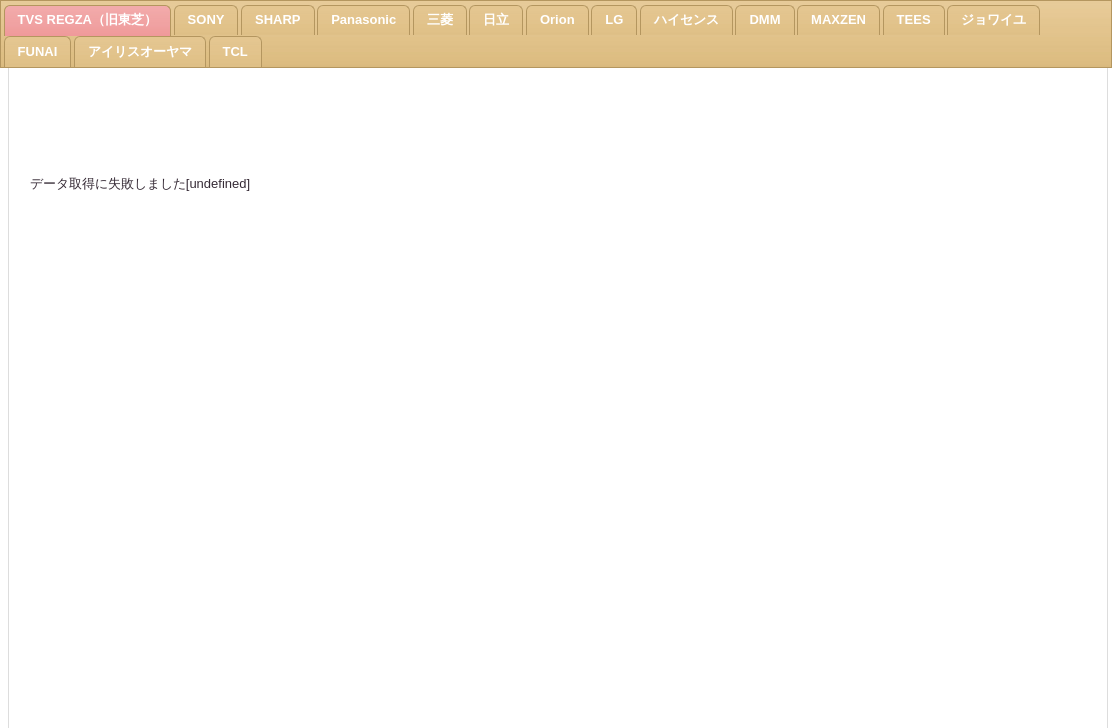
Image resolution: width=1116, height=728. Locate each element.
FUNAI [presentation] (38, 51)
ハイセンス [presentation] (686, 19)
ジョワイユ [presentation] (993, 19)
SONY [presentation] (206, 19)
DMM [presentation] (764, 19)
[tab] (87, 21)
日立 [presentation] (496, 19)
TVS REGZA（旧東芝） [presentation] (87, 19)
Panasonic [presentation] (363, 19)
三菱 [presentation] (440, 19)
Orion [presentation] (557, 19)
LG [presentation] (614, 19)
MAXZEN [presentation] (838, 19)
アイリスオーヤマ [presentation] (140, 51)
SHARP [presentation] (278, 19)
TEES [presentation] (914, 19)
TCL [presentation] (235, 51)
